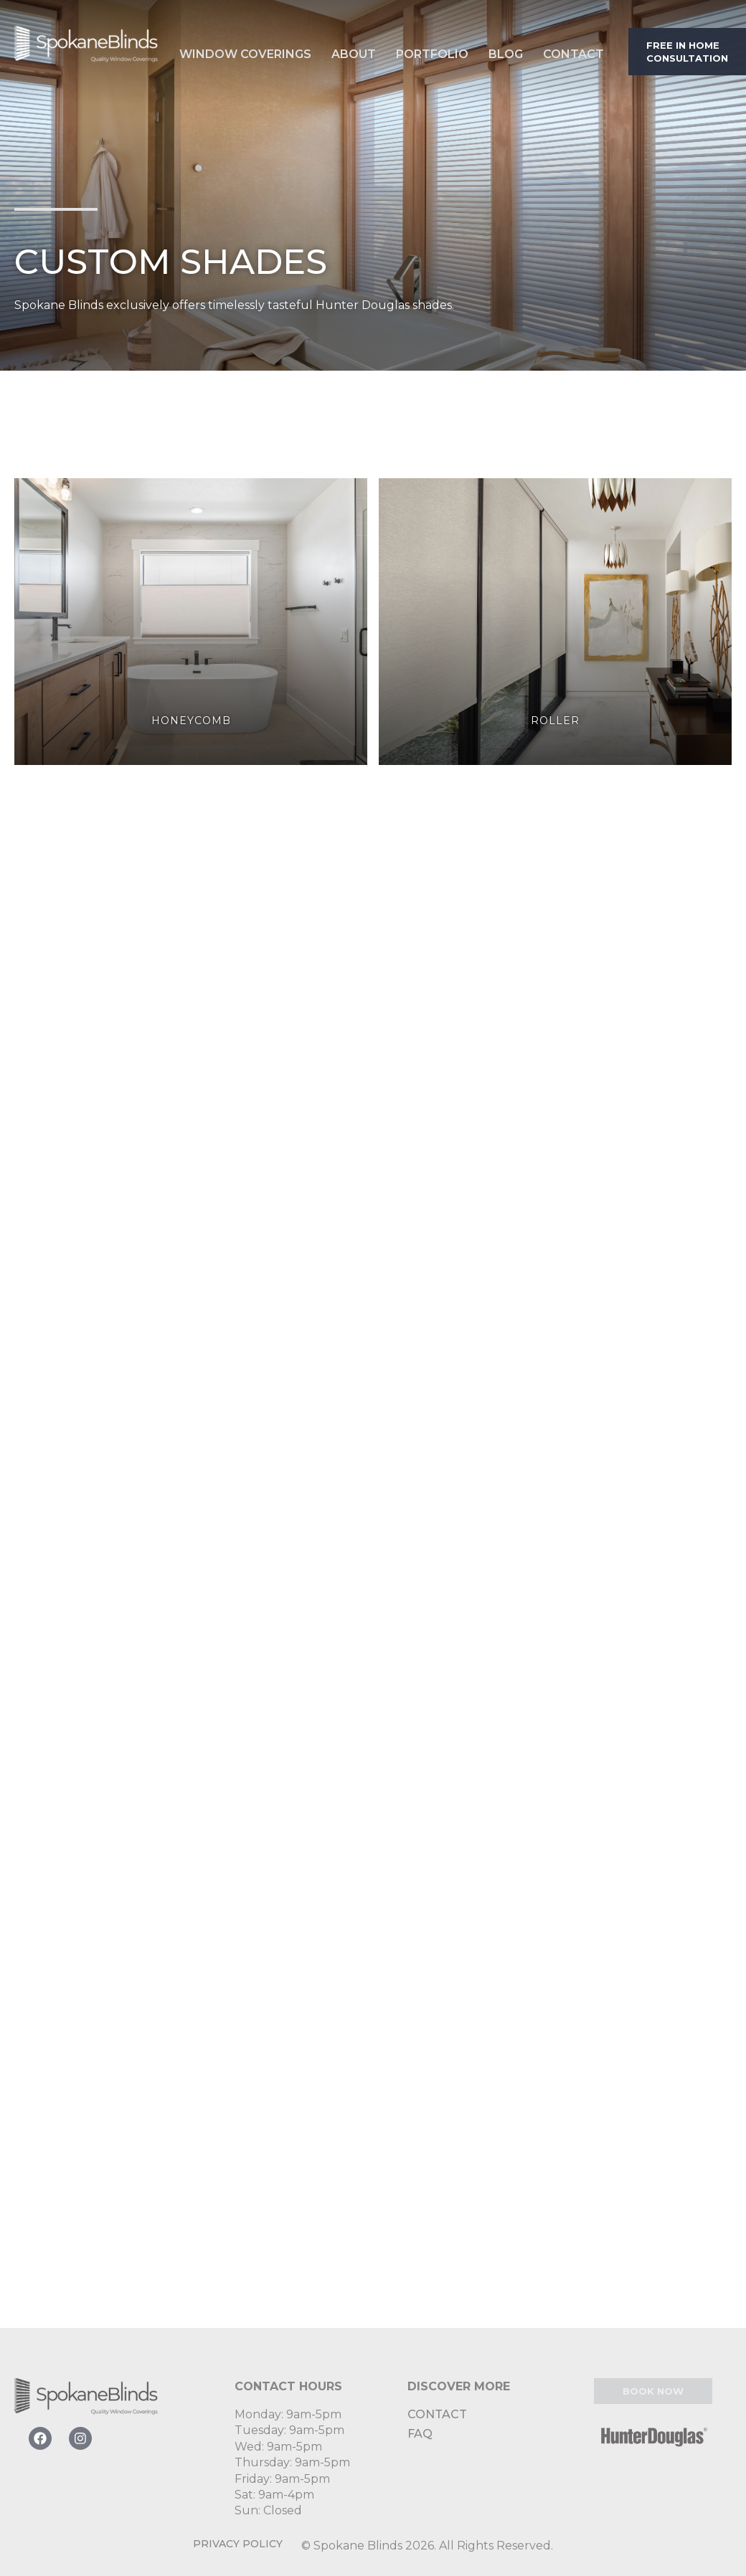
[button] (245, 51)
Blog (505, 54)
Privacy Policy (238, 2543)
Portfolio (432, 54)
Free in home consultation (687, 51)
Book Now (653, 2391)
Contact (573, 54)
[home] (86, 51)
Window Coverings (245, 54)
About (353, 54)
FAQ (420, 2433)
